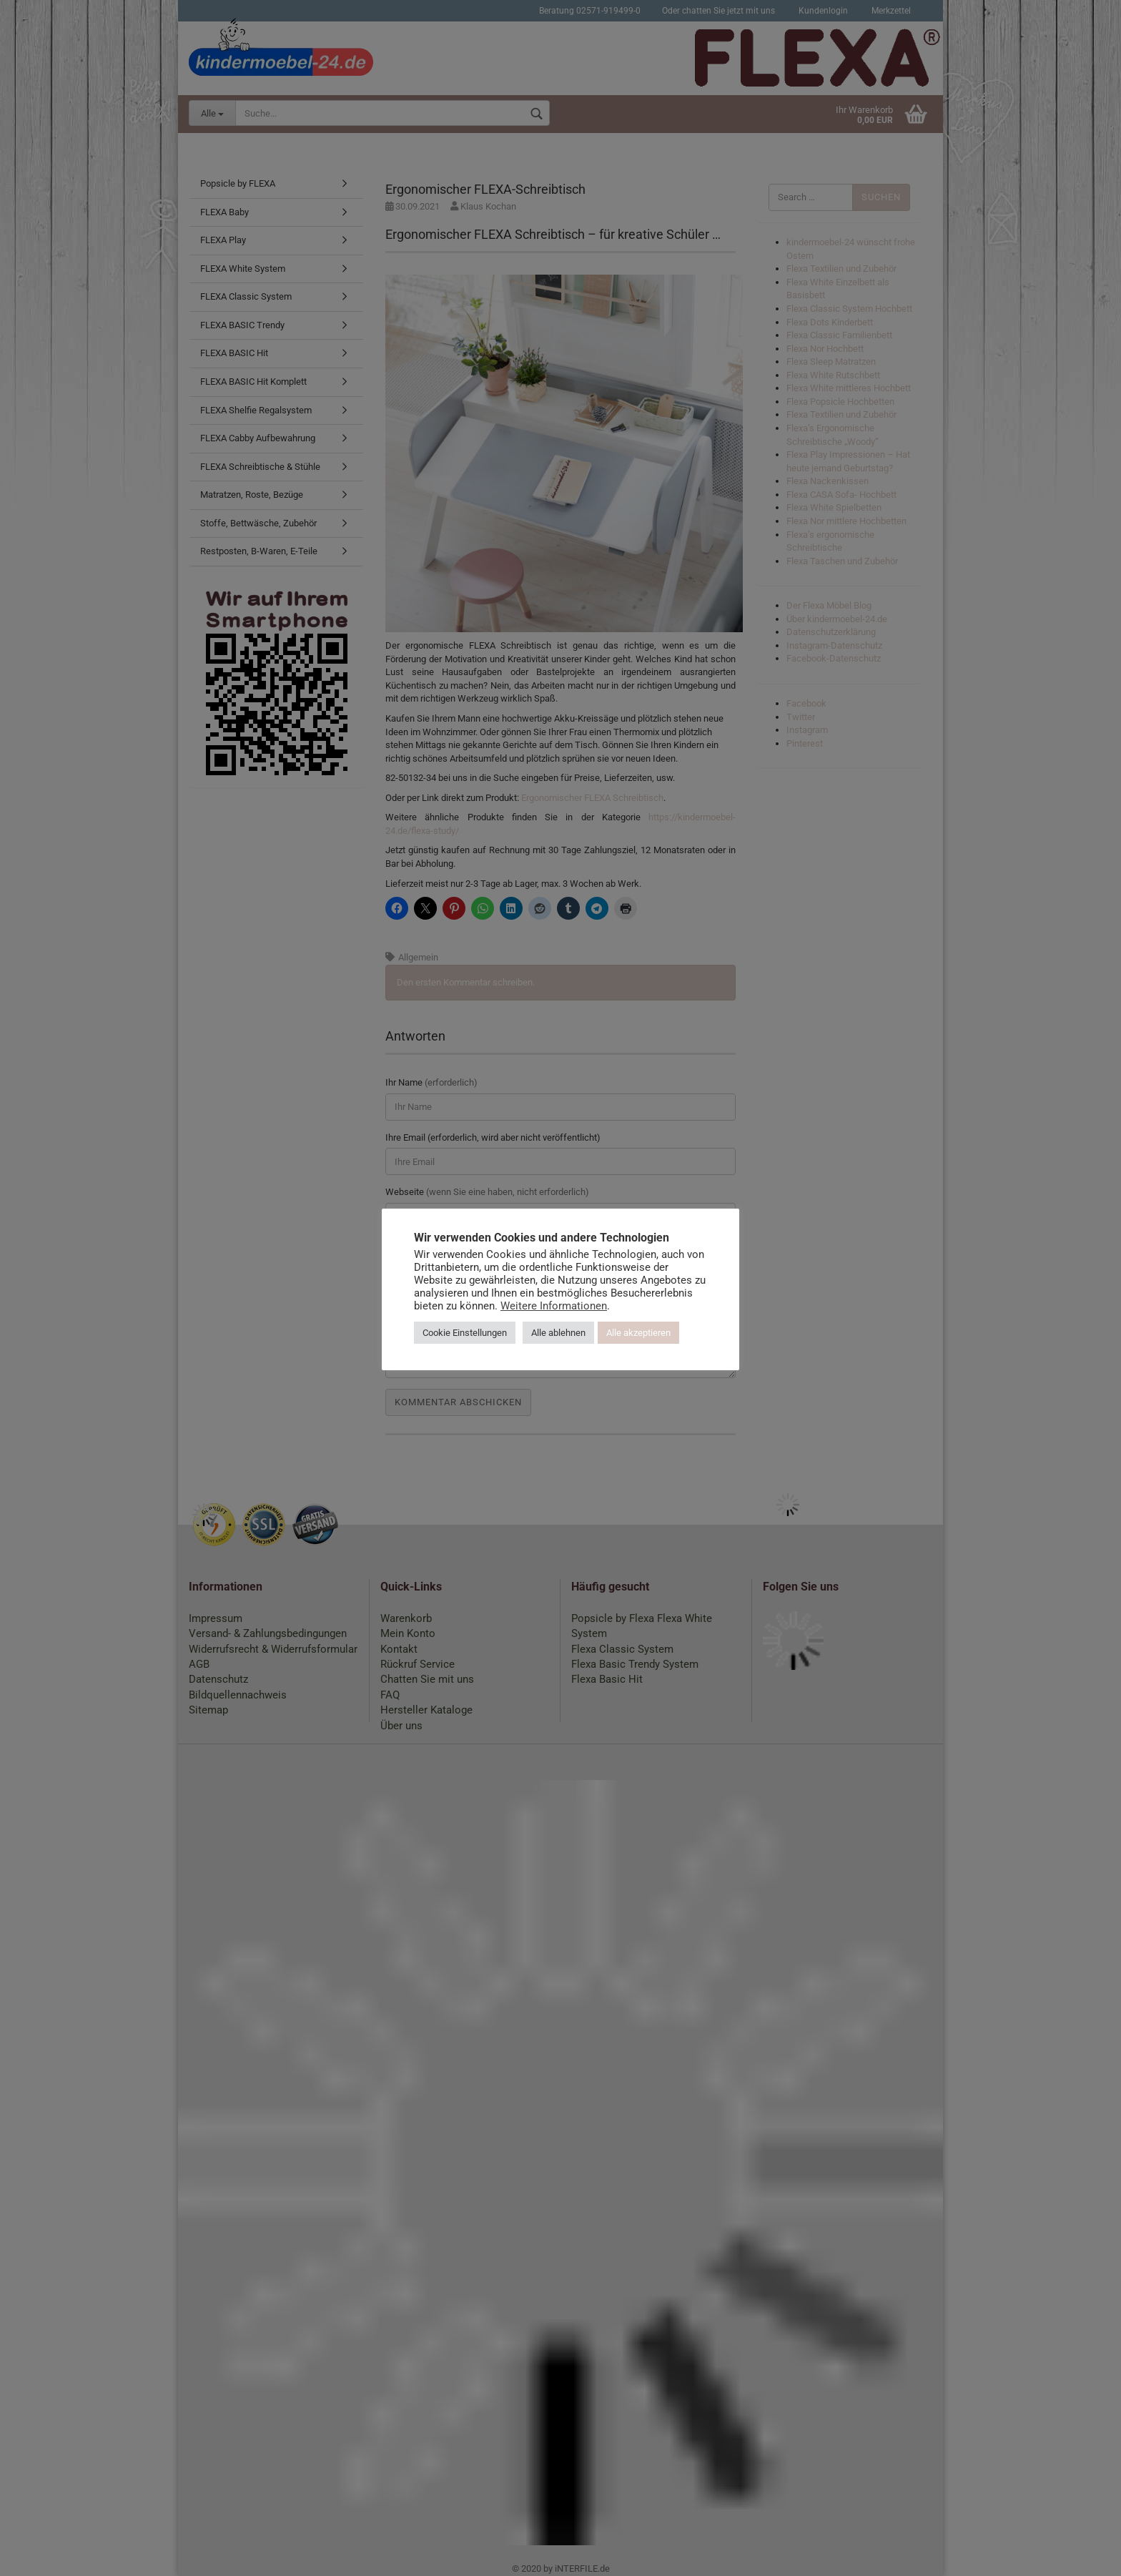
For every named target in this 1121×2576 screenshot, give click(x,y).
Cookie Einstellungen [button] (465, 1332)
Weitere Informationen (553, 1305)
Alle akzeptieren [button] (638, 1332)
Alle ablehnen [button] (558, 1332)
